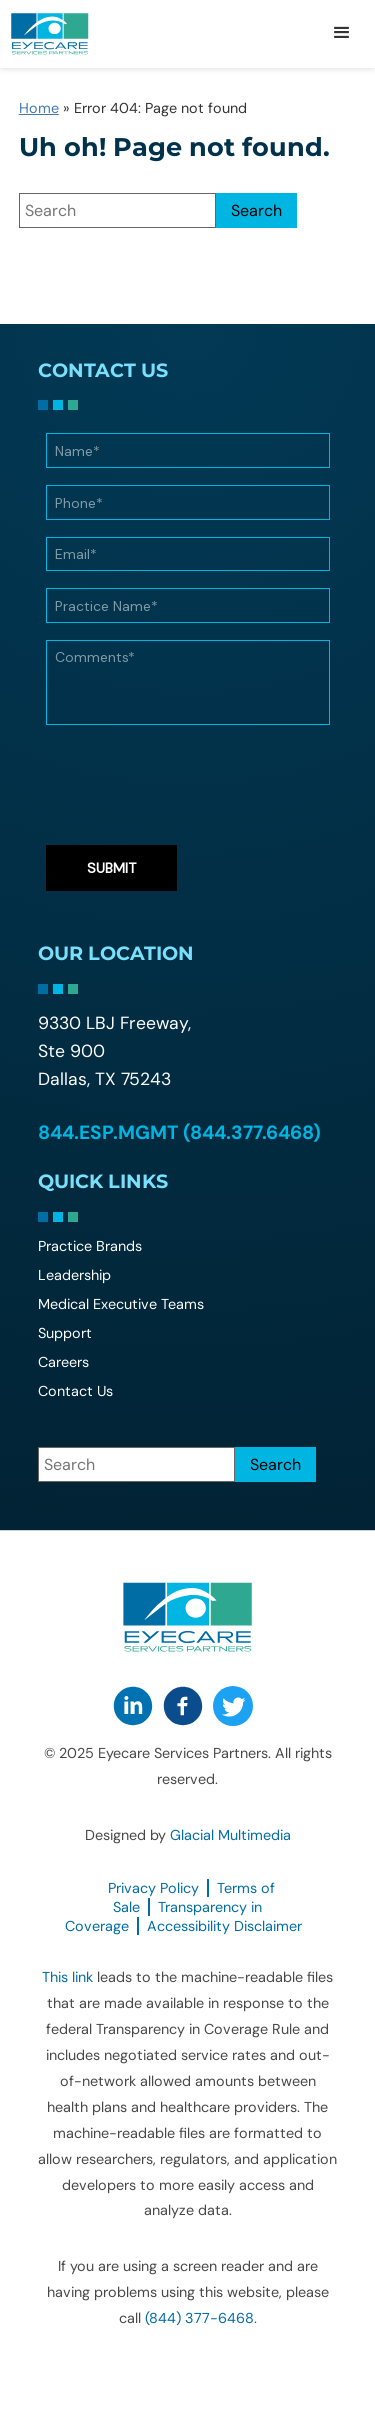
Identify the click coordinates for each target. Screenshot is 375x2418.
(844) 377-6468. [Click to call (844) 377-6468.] (201, 2318)
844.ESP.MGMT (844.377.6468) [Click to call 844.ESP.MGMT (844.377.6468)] (179, 1132)
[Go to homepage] (75, 34)
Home (39, 108)
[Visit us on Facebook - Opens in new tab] (183, 1706)
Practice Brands (90, 1246)
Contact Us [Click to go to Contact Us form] (75, 1391)
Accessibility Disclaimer (224, 1926)
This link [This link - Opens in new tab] (67, 1977)
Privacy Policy (153, 1888)
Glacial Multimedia (230, 1835)
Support (65, 1333)
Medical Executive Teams (121, 1304)
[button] (342, 34)
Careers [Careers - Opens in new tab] (63, 1362)
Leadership (74, 1275)
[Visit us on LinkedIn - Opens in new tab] (133, 1706)
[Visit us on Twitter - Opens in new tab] (233, 1706)
